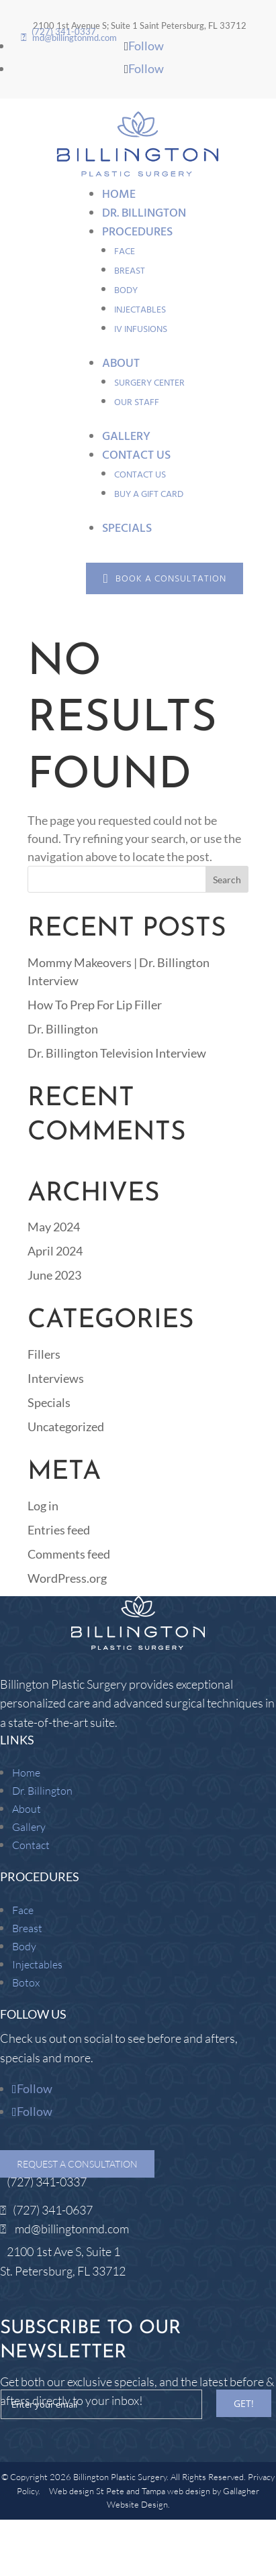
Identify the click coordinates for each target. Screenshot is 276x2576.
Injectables (140, 309)
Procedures (137, 231)
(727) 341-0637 (53, 2209)
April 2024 (55, 1250)
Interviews (56, 1378)
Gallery (126, 436)
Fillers (44, 1354)
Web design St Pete (86, 2490)
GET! (244, 2403)
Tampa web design (176, 2490)
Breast (129, 270)
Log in (43, 1505)
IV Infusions (140, 329)
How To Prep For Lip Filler (95, 1004)
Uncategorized (66, 1426)
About (121, 363)
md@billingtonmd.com (72, 2228)
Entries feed (59, 1529)
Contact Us (136, 455)
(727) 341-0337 (47, 2181)
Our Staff (136, 402)
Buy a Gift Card (148, 494)
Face (124, 251)
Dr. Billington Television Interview (117, 1053)
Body (126, 290)
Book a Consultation (171, 578)
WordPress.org (67, 1578)
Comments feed (69, 1554)
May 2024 (54, 1226)
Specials (127, 528)
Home (119, 194)
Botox (26, 1982)
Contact (31, 1845)
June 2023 (54, 1275)
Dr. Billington (144, 213)
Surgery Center (149, 382)
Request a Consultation (77, 2164)
